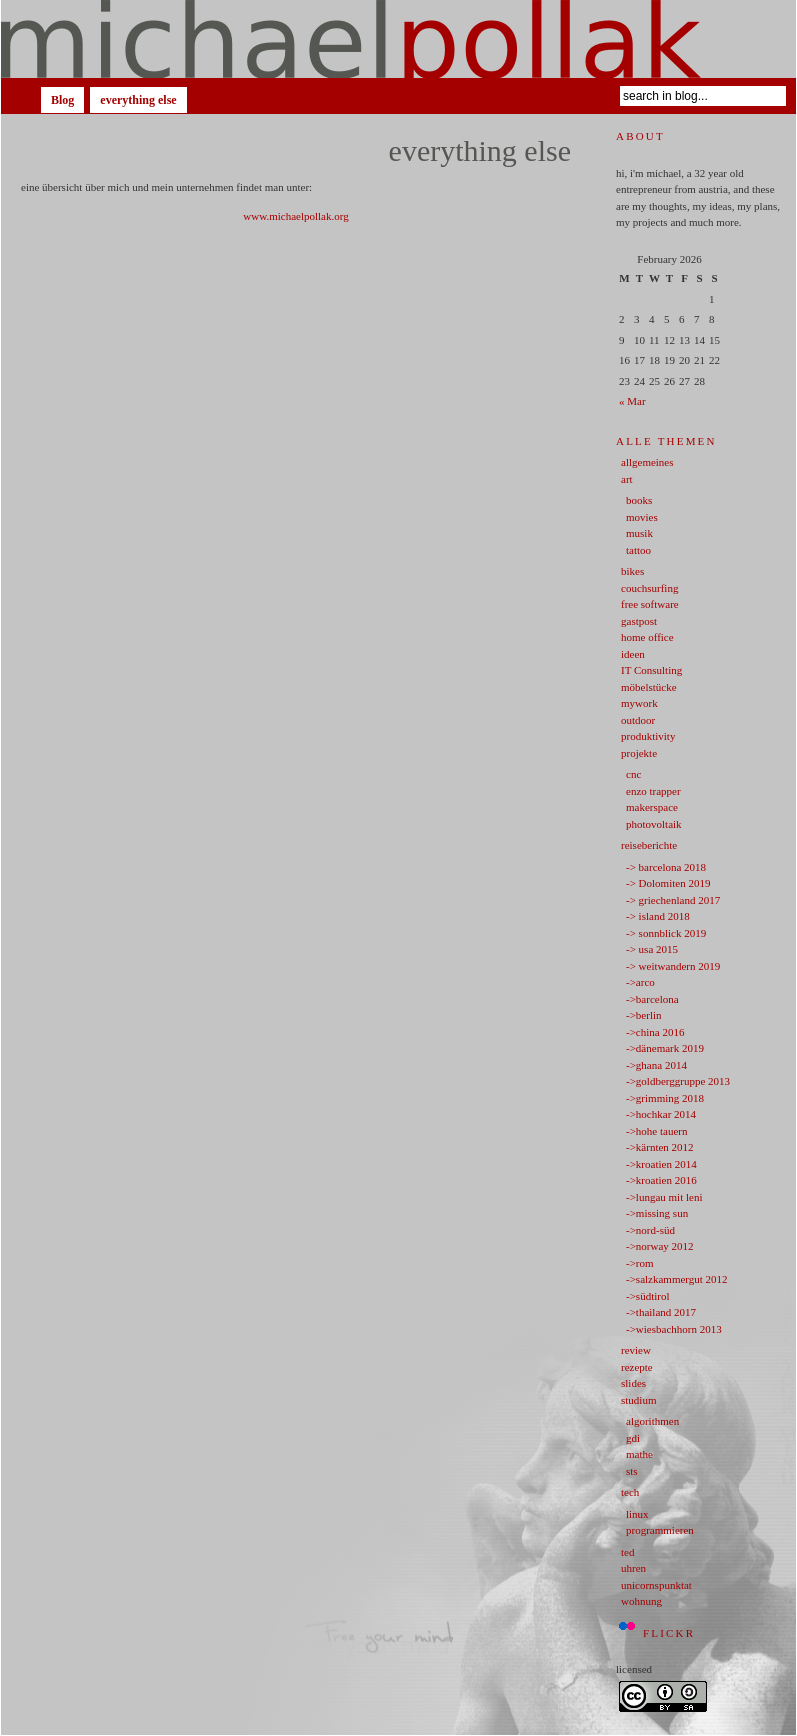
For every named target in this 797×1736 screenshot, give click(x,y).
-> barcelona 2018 (666, 867)
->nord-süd (650, 1230)
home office (647, 637)
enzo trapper (653, 791)
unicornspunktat (656, 1585)
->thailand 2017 (661, 1312)
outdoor (638, 720)
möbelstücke (649, 687)
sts (632, 1471)
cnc (633, 774)
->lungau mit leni (664, 1197)
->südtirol (647, 1296)
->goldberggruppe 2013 (678, 1081)
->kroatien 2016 (661, 1180)
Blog (62, 100)
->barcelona (652, 999)
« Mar (632, 401)
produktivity (648, 736)
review (636, 1350)
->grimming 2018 (665, 1098)
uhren (633, 1568)
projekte (639, 753)
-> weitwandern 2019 (673, 966)
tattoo (638, 550)
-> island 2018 (658, 916)
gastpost (639, 621)
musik (639, 533)
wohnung (641, 1601)
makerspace (652, 807)
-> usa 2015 (652, 949)
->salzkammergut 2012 (677, 1279)
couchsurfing (649, 588)
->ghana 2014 (656, 1065)
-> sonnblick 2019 (666, 933)
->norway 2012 (660, 1246)
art (627, 479)
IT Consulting (651, 670)
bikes (632, 571)
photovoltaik (654, 824)
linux (637, 1514)
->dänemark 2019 (665, 1048)
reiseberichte (649, 845)
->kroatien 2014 (661, 1164)
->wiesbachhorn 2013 (674, 1329)
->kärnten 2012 (660, 1147)
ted (627, 1552)
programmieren (660, 1530)
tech (630, 1492)
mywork (639, 703)
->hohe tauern (656, 1131)
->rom (640, 1263)
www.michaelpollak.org (295, 216)
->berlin (644, 1015)
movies (642, 517)
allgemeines (647, 462)
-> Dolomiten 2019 (668, 883)
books (639, 500)
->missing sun (657, 1213)
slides (633, 1383)
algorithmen (652, 1421)
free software (650, 604)
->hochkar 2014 (661, 1114)
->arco (640, 982)
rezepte (637, 1367)
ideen (633, 654)
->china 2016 (655, 1032)
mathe (639, 1454)
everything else (138, 100)
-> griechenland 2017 (673, 900)
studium (638, 1400)
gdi (633, 1438)
